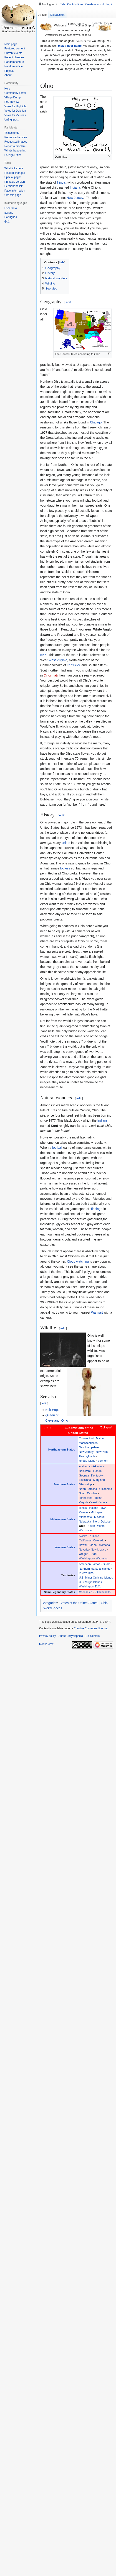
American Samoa (89, 1564)
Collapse (106, 1427)
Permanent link (13, 186)
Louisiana (85, 1480)
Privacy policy (47, 1636)
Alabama (84, 1466)
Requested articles (15, 137)
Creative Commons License (90, 1628)
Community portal (15, 93)
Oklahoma (105, 1489)
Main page (10, 44)
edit (68, 302)
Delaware (85, 1471)
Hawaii (83, 1545)
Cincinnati (51, 675)
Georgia (84, 1475)
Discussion (57, 14)
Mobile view (46, 1644)
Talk (62, 4)
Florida (97, 1471)
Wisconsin (85, 1530)
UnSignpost (11, 119)
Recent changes (14, 57)
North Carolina (88, 1489)
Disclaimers (93, 1636)
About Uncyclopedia (70, 1636)
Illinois (61, 182)
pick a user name (70, 45)
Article (42, 14)
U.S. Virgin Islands (90, 1582)
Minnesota (85, 1517)
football (57, 1147)
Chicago (96, 422)
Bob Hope (52, 1410)
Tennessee (86, 1497)
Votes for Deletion (15, 110)
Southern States (64, 1484)
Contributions (75, 4)
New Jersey (75, 198)
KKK (43, 655)
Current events (13, 53)
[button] (104, 1427)
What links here (13, 168)
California (85, 1540)
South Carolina (88, 1493)
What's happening (15, 150)
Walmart (97, 1312)
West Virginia (57, 660)
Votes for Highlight (15, 106)
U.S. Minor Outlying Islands (96, 1577)
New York (102, 1451)
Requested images (15, 141)
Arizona (94, 1536)
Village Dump (12, 97)
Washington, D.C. (90, 1586)
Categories (49, 1603)
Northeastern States (61, 1449)
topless (65, 868)
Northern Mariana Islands (94, 1568)
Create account (94, 4)
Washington (86, 1558)
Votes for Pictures (15, 115)
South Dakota (96, 1526)
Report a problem (14, 146)
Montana (104, 1545)
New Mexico (98, 1549)
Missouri (99, 1517)
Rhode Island (87, 1460)
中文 (7, 221)
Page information (14, 190)
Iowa (103, 1508)
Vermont (103, 1460)
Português (10, 217)
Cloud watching (78, 1261)
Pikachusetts (103, 1592)
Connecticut (86, 1438)
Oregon (83, 1554)
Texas (98, 1497)
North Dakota (101, 1521)
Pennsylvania (87, 1456)
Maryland (99, 1480)
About (7, 75)
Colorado (98, 1540)
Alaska (83, 1536)
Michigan (96, 1512)
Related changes (14, 172)
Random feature (14, 62)
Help (7, 88)
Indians (102, 1120)
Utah (93, 1554)
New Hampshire (89, 1447)
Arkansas (98, 1466)
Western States (65, 1547)
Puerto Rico (86, 1573)
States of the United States (79, 1603)
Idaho (93, 1545)
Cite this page (12, 195)
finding (96, 1209)
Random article (13, 66)
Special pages (12, 177)
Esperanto (10, 208)
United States (78, 1433)
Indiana (75, 187)
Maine (100, 1438)
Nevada (83, 1549)
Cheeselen (85, 1592)
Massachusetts (88, 1443)
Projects (9, 70)
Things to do (11, 132)
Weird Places (52, 1608)
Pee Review (11, 101)
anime (65, 843)
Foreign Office (12, 155)
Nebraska (85, 1521)
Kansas (83, 1512)
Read (67, 24)
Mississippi (86, 1484)
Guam (107, 1564)
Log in (109, 4)
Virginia (83, 1502)
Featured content (14, 48)
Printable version (14, 181)
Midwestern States (62, 1519)
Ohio (82, 1526)
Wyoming (102, 1558)
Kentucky (73, 665)
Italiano (8, 212)
